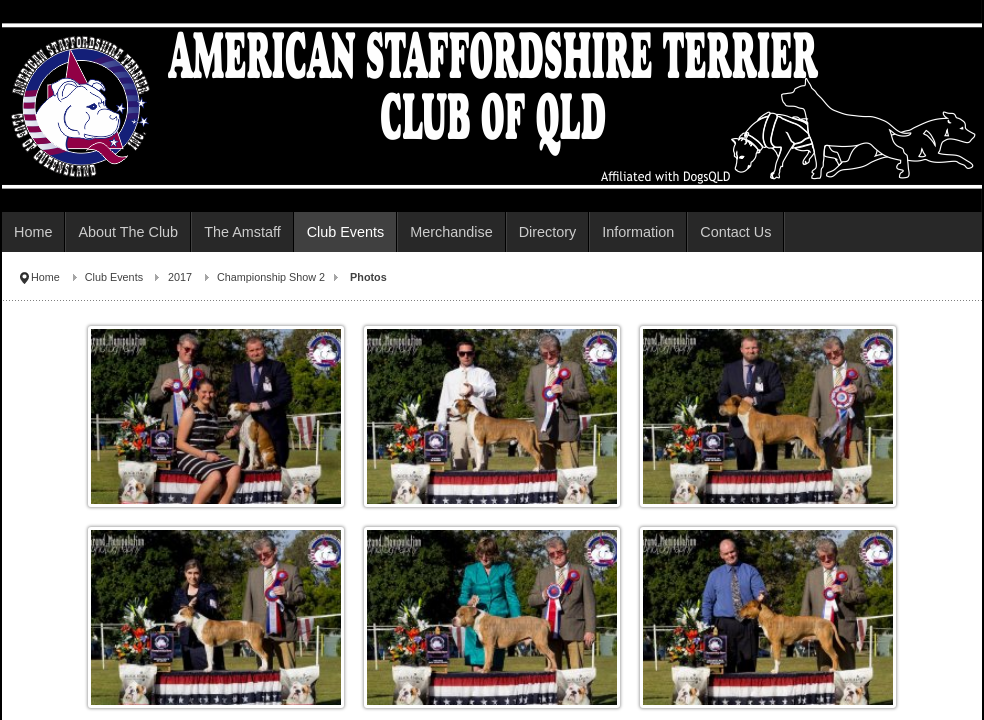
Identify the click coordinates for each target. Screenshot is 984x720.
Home (45, 277)
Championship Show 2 (271, 277)
